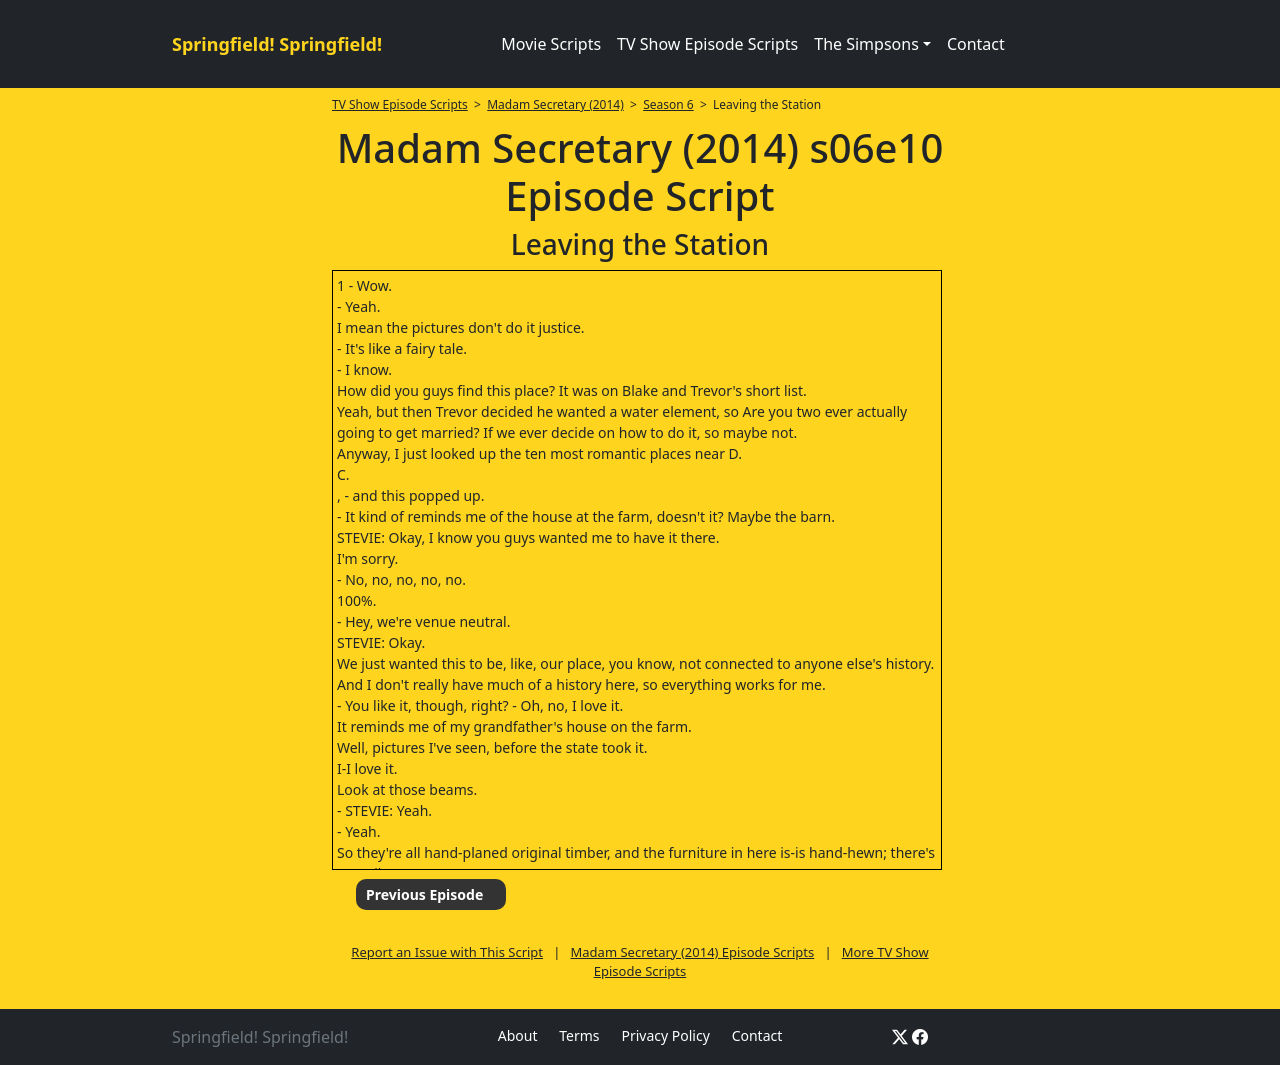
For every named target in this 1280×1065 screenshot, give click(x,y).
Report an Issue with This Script (447, 952)
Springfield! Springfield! (277, 44)
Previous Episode (424, 894)
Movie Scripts (551, 44)
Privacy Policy (665, 1035)
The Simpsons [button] (866, 44)
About (518, 1035)
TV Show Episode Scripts (707, 44)
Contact (976, 44)
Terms (579, 1035)
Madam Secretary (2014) (555, 104)
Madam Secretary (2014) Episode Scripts (693, 952)
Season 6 (668, 104)
